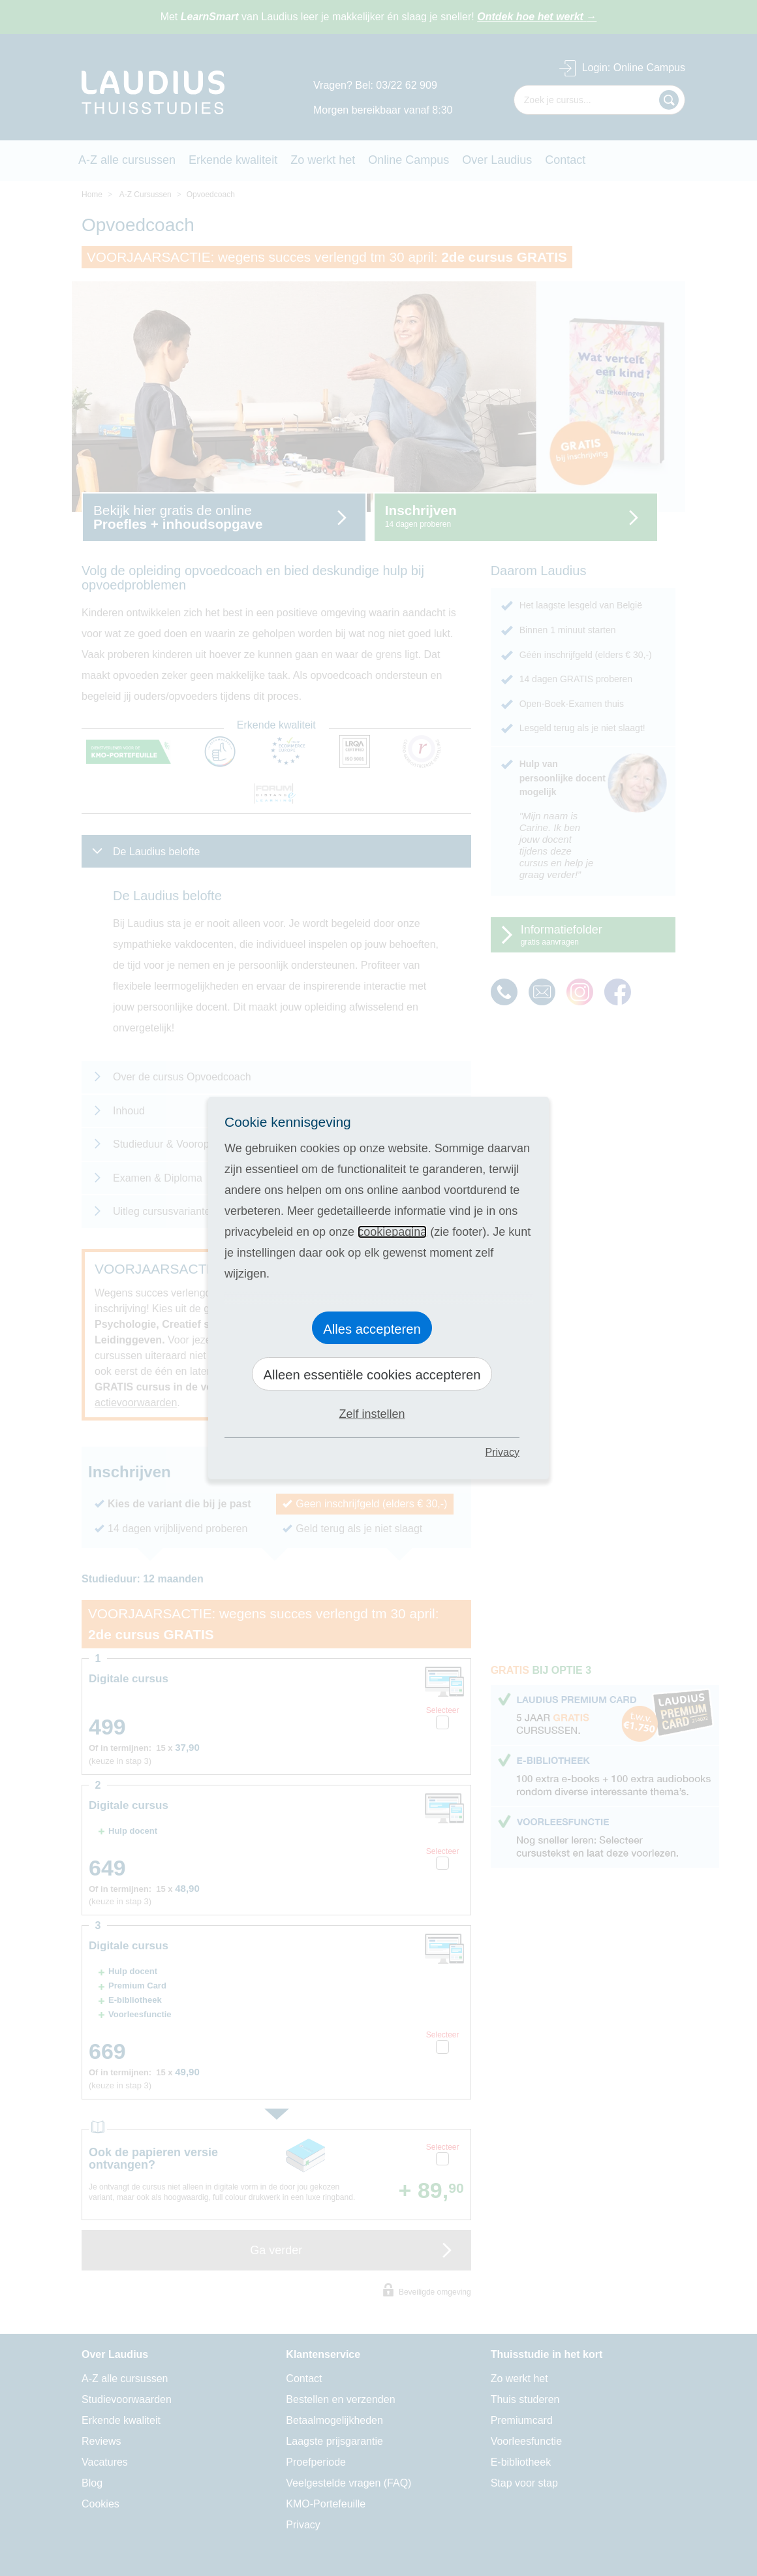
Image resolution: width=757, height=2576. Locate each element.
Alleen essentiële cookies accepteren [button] (371, 1375)
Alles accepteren (372, 1329)
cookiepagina (392, 1231)
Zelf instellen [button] (372, 1414)
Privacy (502, 1452)
